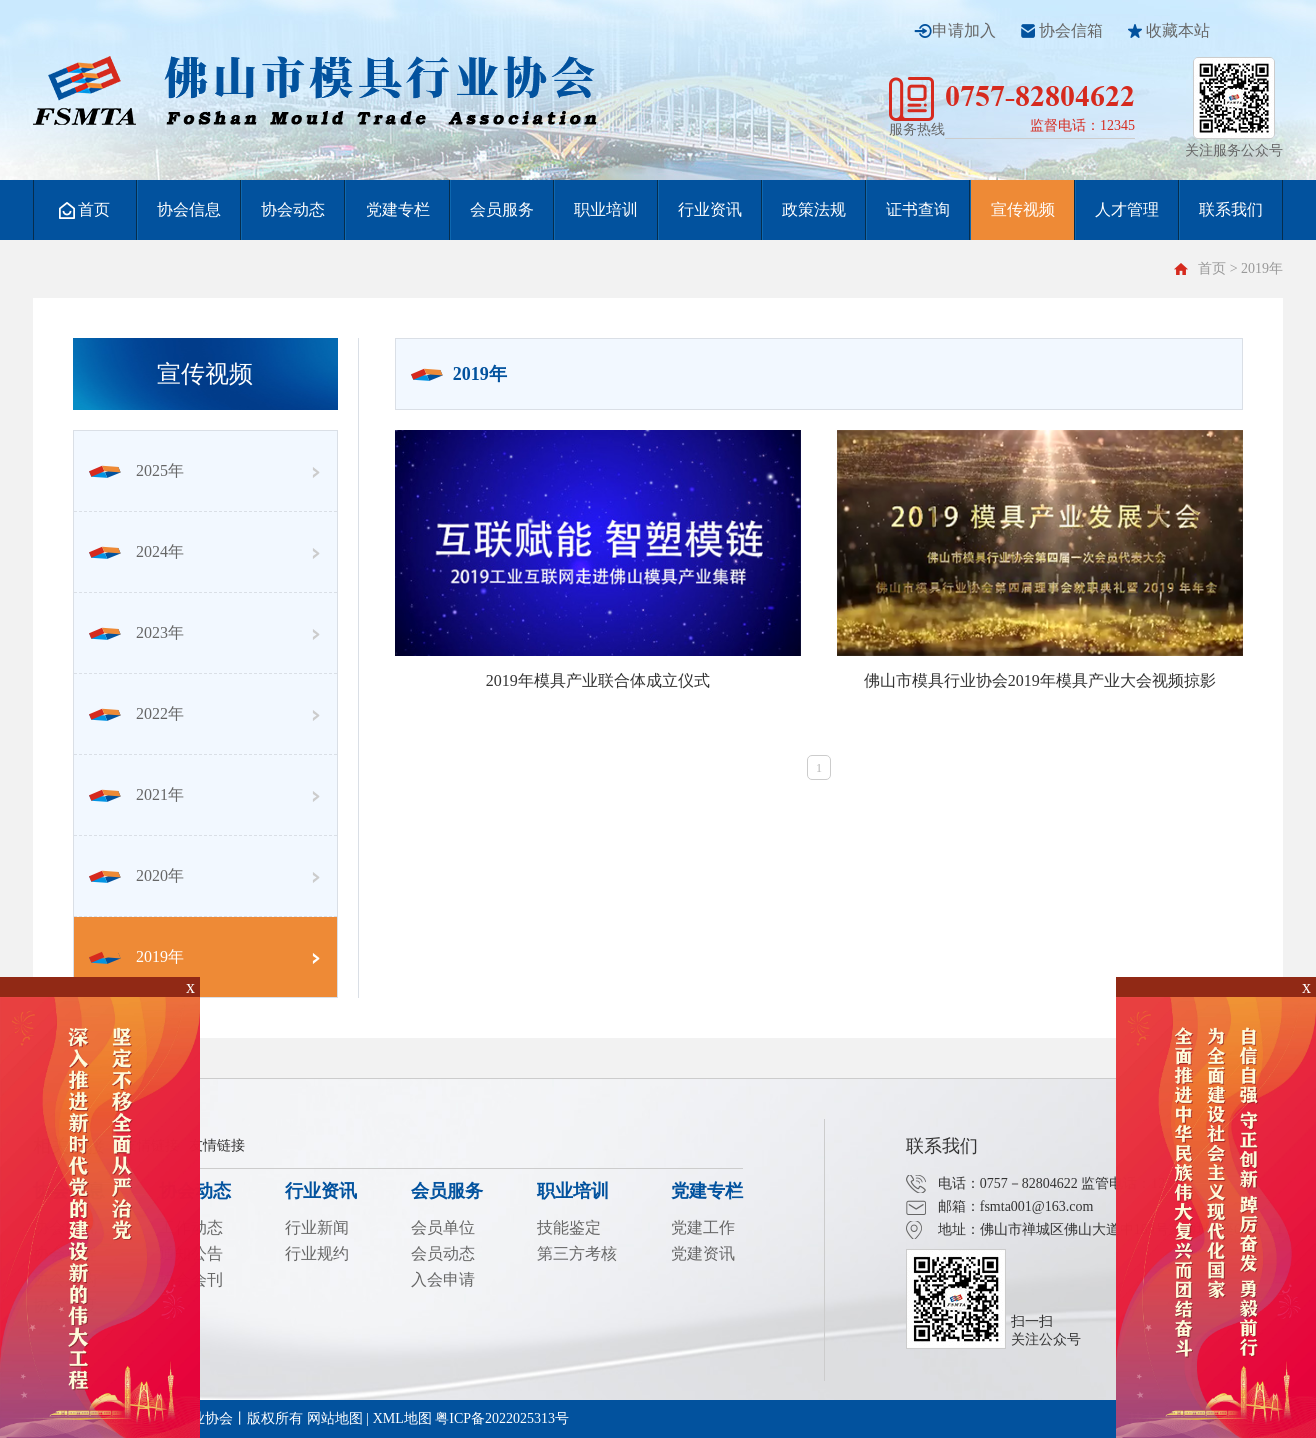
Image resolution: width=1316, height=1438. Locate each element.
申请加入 (964, 30)
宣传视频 (1023, 209)
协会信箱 (1071, 30)
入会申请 (443, 1279)
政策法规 (814, 209)
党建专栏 (398, 209)
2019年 (136, 956)
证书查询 (918, 209)
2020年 (136, 875)
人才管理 (1127, 209)
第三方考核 (577, 1253)
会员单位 (443, 1227)
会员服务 (502, 209)
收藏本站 (1178, 30)
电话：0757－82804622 (1008, 1183)
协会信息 (189, 209)
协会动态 (293, 209)
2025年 (136, 470)
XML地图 (402, 1418)
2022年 (136, 713)
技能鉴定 (569, 1227)
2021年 (136, 794)
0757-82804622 (1040, 95)
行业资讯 (710, 209)
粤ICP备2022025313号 (502, 1418)
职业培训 (606, 209)
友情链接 (217, 1145)
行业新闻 (317, 1227)
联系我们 (1231, 209)
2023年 (136, 632)
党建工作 (703, 1227)
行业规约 (317, 1253)
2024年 (136, 551)
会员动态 (443, 1253)
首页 (84, 210)
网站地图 (335, 1418)
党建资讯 (703, 1253)
